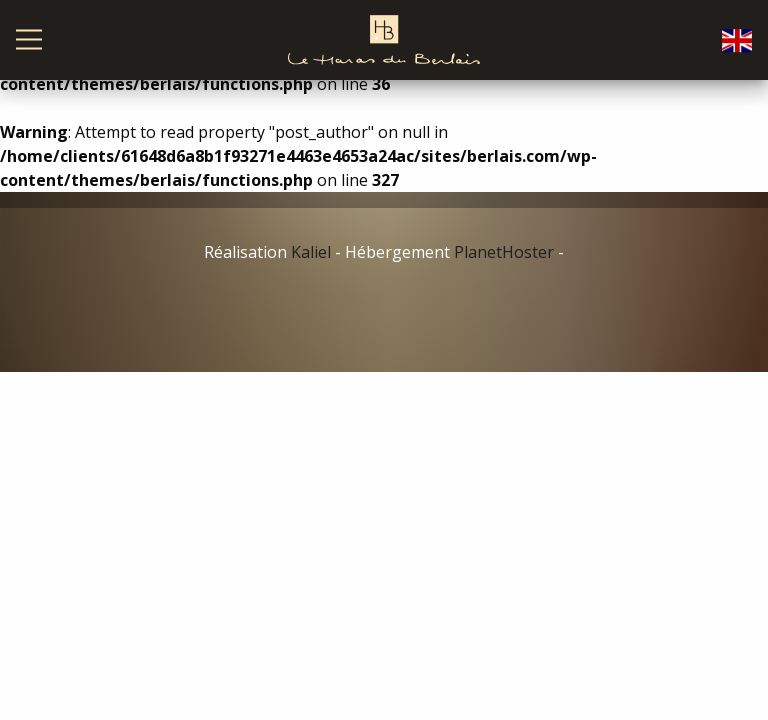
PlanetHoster (504, 252)
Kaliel (311, 252)
